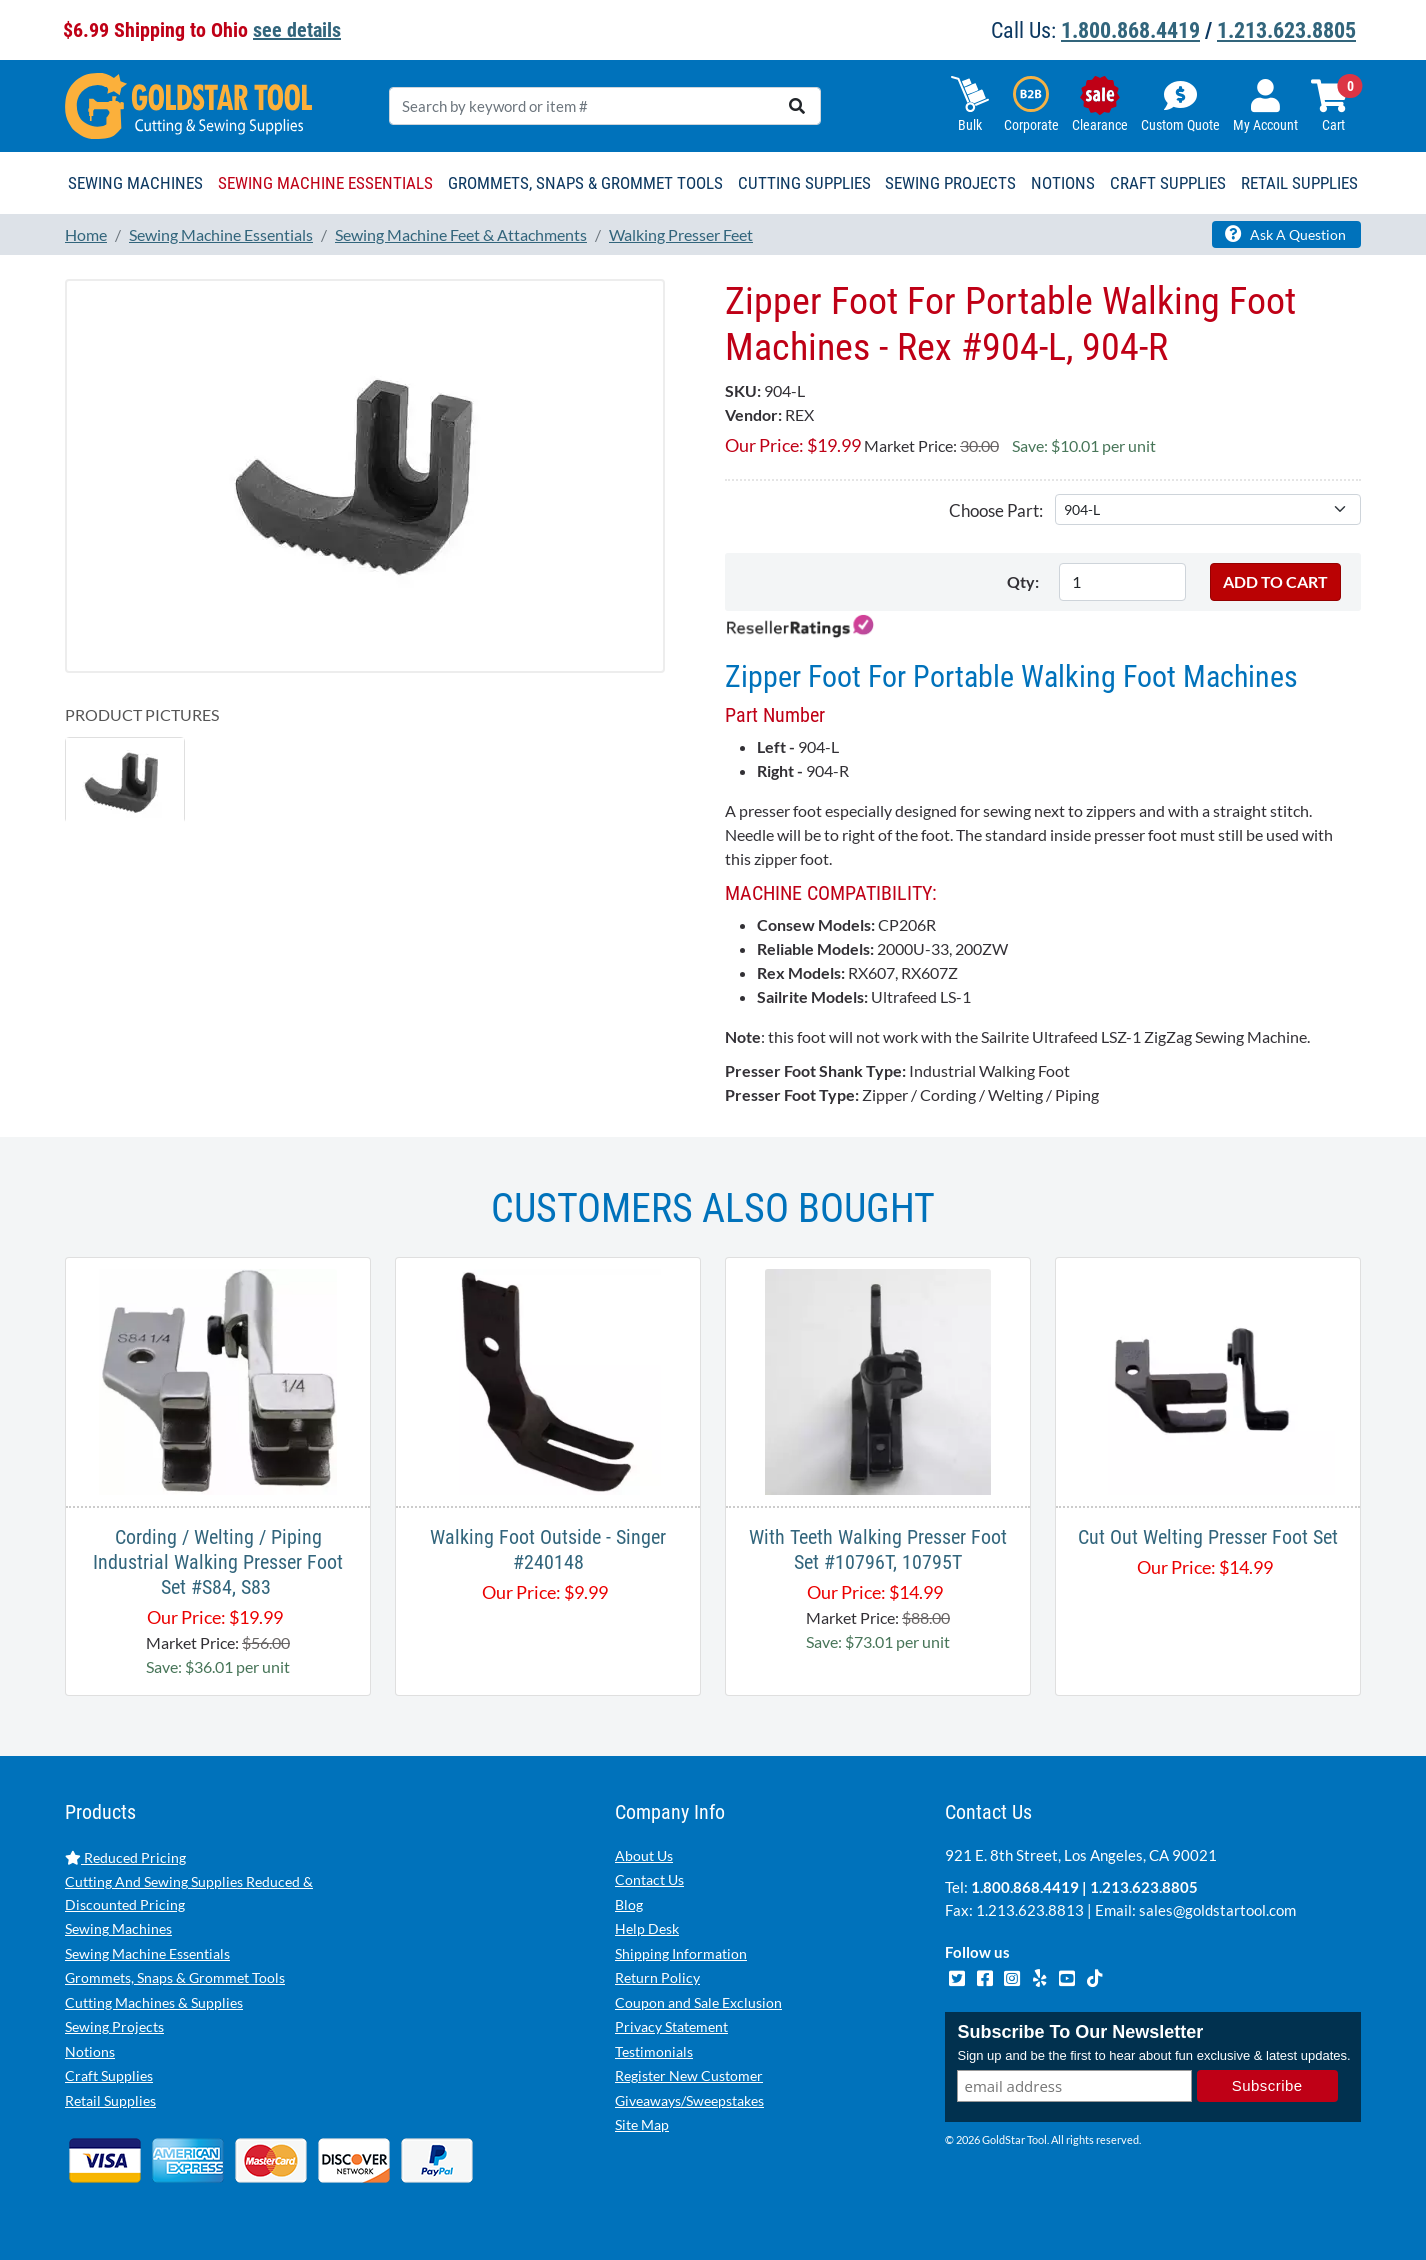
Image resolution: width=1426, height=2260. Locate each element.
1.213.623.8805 (1286, 30)
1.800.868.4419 (1130, 30)
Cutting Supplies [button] (804, 183)
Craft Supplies (109, 2075)
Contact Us (649, 1879)
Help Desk (647, 1928)
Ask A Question (1285, 234)
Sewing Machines (118, 1928)
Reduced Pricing (125, 1857)
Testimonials (654, 2051)
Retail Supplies (110, 2100)
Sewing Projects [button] (950, 183)
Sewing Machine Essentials (147, 1953)
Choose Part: (996, 510)
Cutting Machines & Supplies (154, 2002)
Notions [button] (1063, 183)
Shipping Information (681, 1953)
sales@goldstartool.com (1217, 1910)
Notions (90, 2051)
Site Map (642, 2124)
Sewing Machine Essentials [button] (325, 183)
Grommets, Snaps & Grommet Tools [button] (585, 183)
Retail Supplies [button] (1299, 183)
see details (297, 30)
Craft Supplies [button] (1168, 183)
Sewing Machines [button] (135, 183)
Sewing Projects (114, 2026)
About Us (644, 1855)
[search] (797, 106)
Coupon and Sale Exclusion (698, 2002)
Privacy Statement (671, 2026)
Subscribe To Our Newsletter (1080, 2034)
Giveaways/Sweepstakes (689, 2100)
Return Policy (657, 1977)
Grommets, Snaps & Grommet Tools (175, 1977)
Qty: (1023, 581)
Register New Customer (689, 2075)
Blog (629, 1904)
